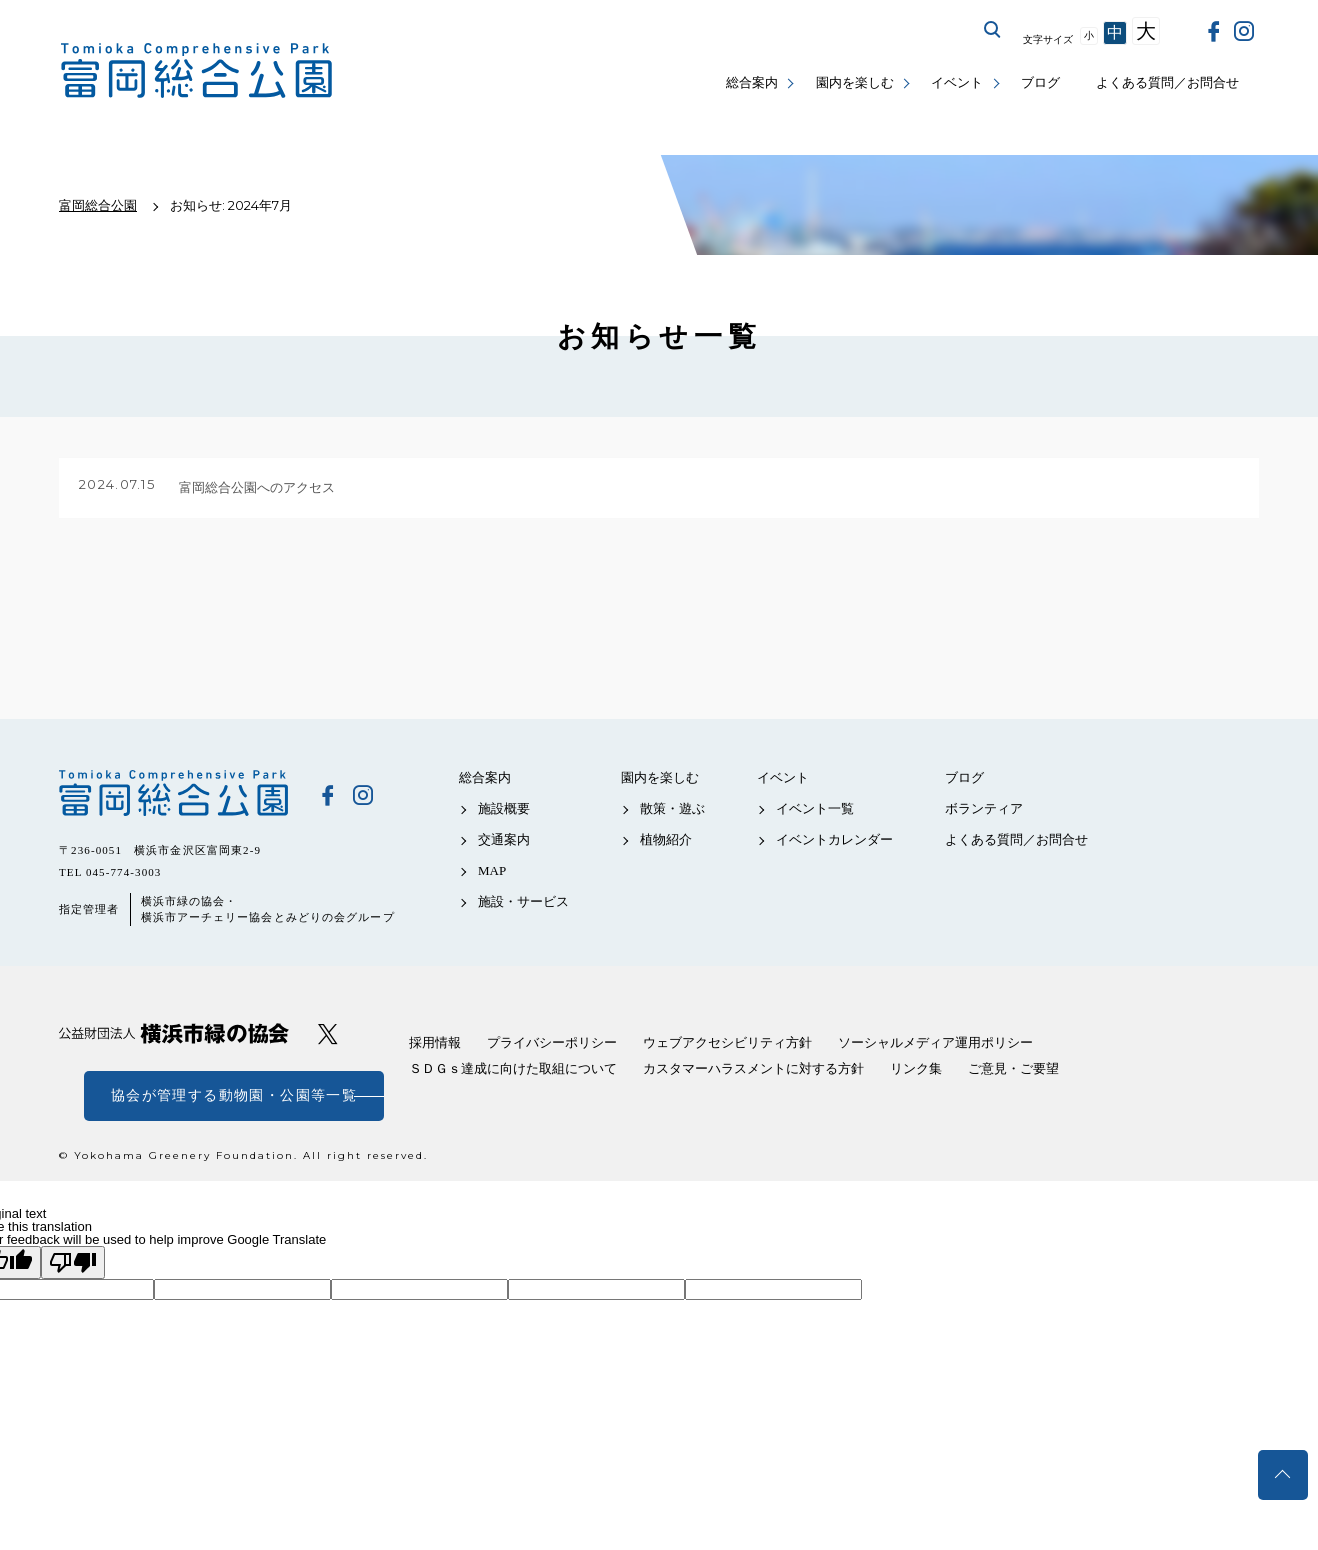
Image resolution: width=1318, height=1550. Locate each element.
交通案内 (504, 839)
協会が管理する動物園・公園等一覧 (234, 1095)
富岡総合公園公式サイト (197, 70)
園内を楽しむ (855, 82)
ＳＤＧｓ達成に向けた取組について (513, 1068)
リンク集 (916, 1068)
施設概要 (504, 808)
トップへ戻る (1283, 1475)
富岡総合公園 (174, 794)
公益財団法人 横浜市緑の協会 (174, 1033)
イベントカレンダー (834, 839)
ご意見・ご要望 (1013, 1068)
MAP (492, 870)
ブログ (1040, 82)
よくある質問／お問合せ (1167, 82)
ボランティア (984, 808)
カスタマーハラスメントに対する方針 (753, 1068)
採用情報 (435, 1042)
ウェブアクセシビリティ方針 (727, 1042)
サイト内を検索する (993, 30)
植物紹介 (666, 839)
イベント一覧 (815, 808)
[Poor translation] (73, 1262)
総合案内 (752, 82)
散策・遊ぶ (672, 808)
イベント (957, 82)
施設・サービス (523, 901)
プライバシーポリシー (552, 1042)
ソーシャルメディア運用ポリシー (935, 1042)
